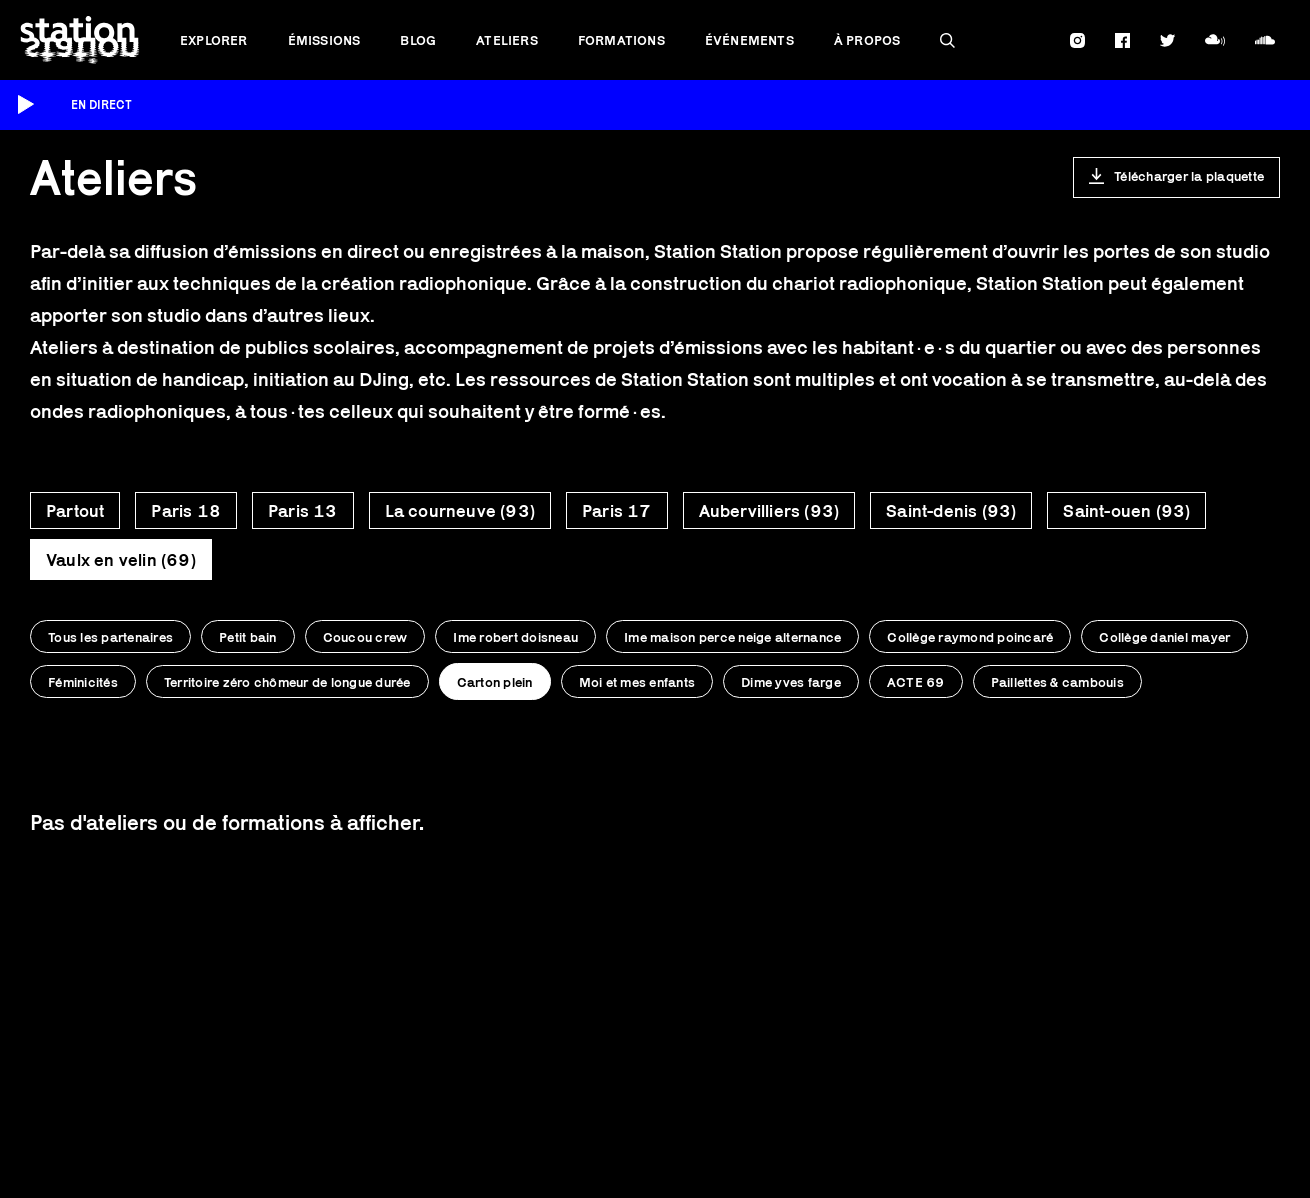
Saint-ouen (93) (1126, 511)
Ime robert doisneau (515, 637)
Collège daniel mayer (1164, 637)
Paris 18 (186, 511)
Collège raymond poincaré (970, 637)
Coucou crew (365, 637)
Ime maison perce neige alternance (732, 637)
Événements (749, 40)
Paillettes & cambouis (1057, 682)
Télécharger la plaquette (1189, 176)
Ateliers (507, 40)
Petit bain (248, 637)
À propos (867, 40)
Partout (75, 511)
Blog (418, 40)
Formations (621, 40)
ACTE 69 (916, 682)
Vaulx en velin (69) (121, 560)
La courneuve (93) (460, 511)
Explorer (214, 40)
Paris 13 (303, 511)
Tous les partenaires (110, 637)
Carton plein (495, 682)
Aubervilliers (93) (769, 511)
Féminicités (83, 682)
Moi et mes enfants (637, 682)
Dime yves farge (791, 682)
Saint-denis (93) (951, 511)
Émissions (324, 40)
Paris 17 (617, 511)
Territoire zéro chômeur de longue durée (287, 682)
